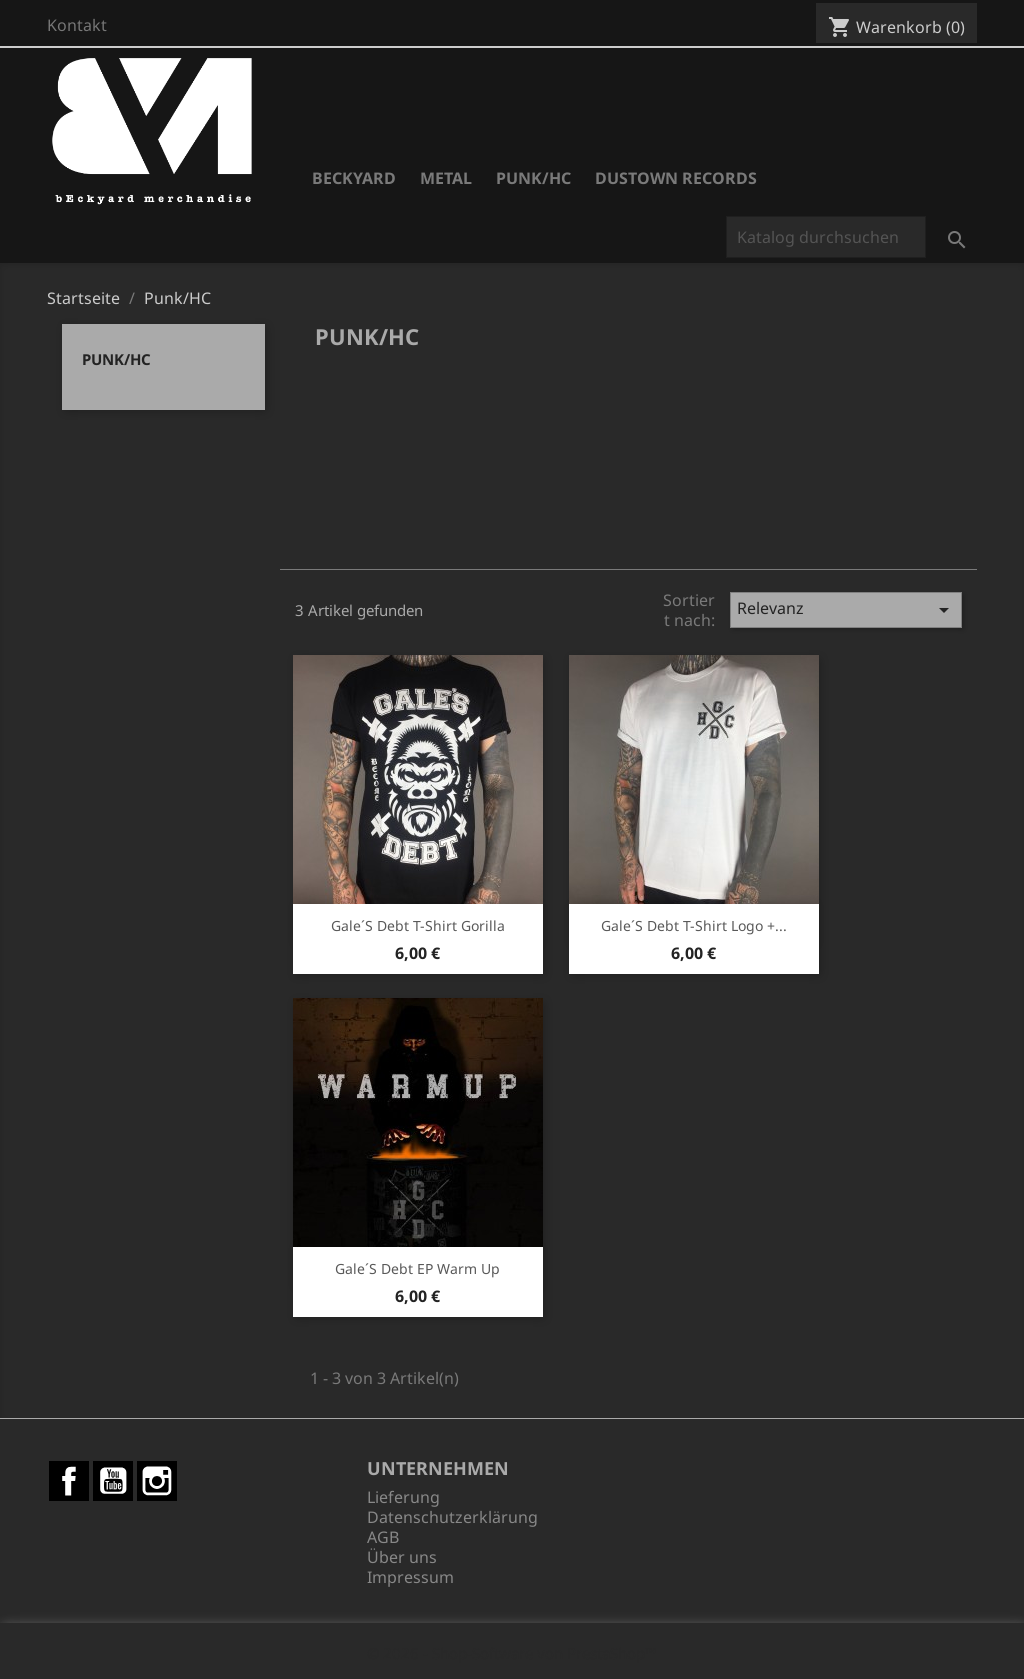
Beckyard (354, 178)
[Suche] (826, 237)
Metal (446, 178)
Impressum (410, 1577)
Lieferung (403, 1497)
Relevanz (846, 609)
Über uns (402, 1557)
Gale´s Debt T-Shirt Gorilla (418, 925)
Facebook (69, 1481)
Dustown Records (676, 178)
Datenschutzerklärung (452, 1517)
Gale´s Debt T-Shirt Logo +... (694, 925)
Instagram (157, 1481)
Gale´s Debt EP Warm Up (417, 1268)
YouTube (113, 1481)
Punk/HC (533, 178)
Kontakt (77, 25)
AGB (383, 1537)
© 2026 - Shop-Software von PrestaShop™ (512, 1653)
